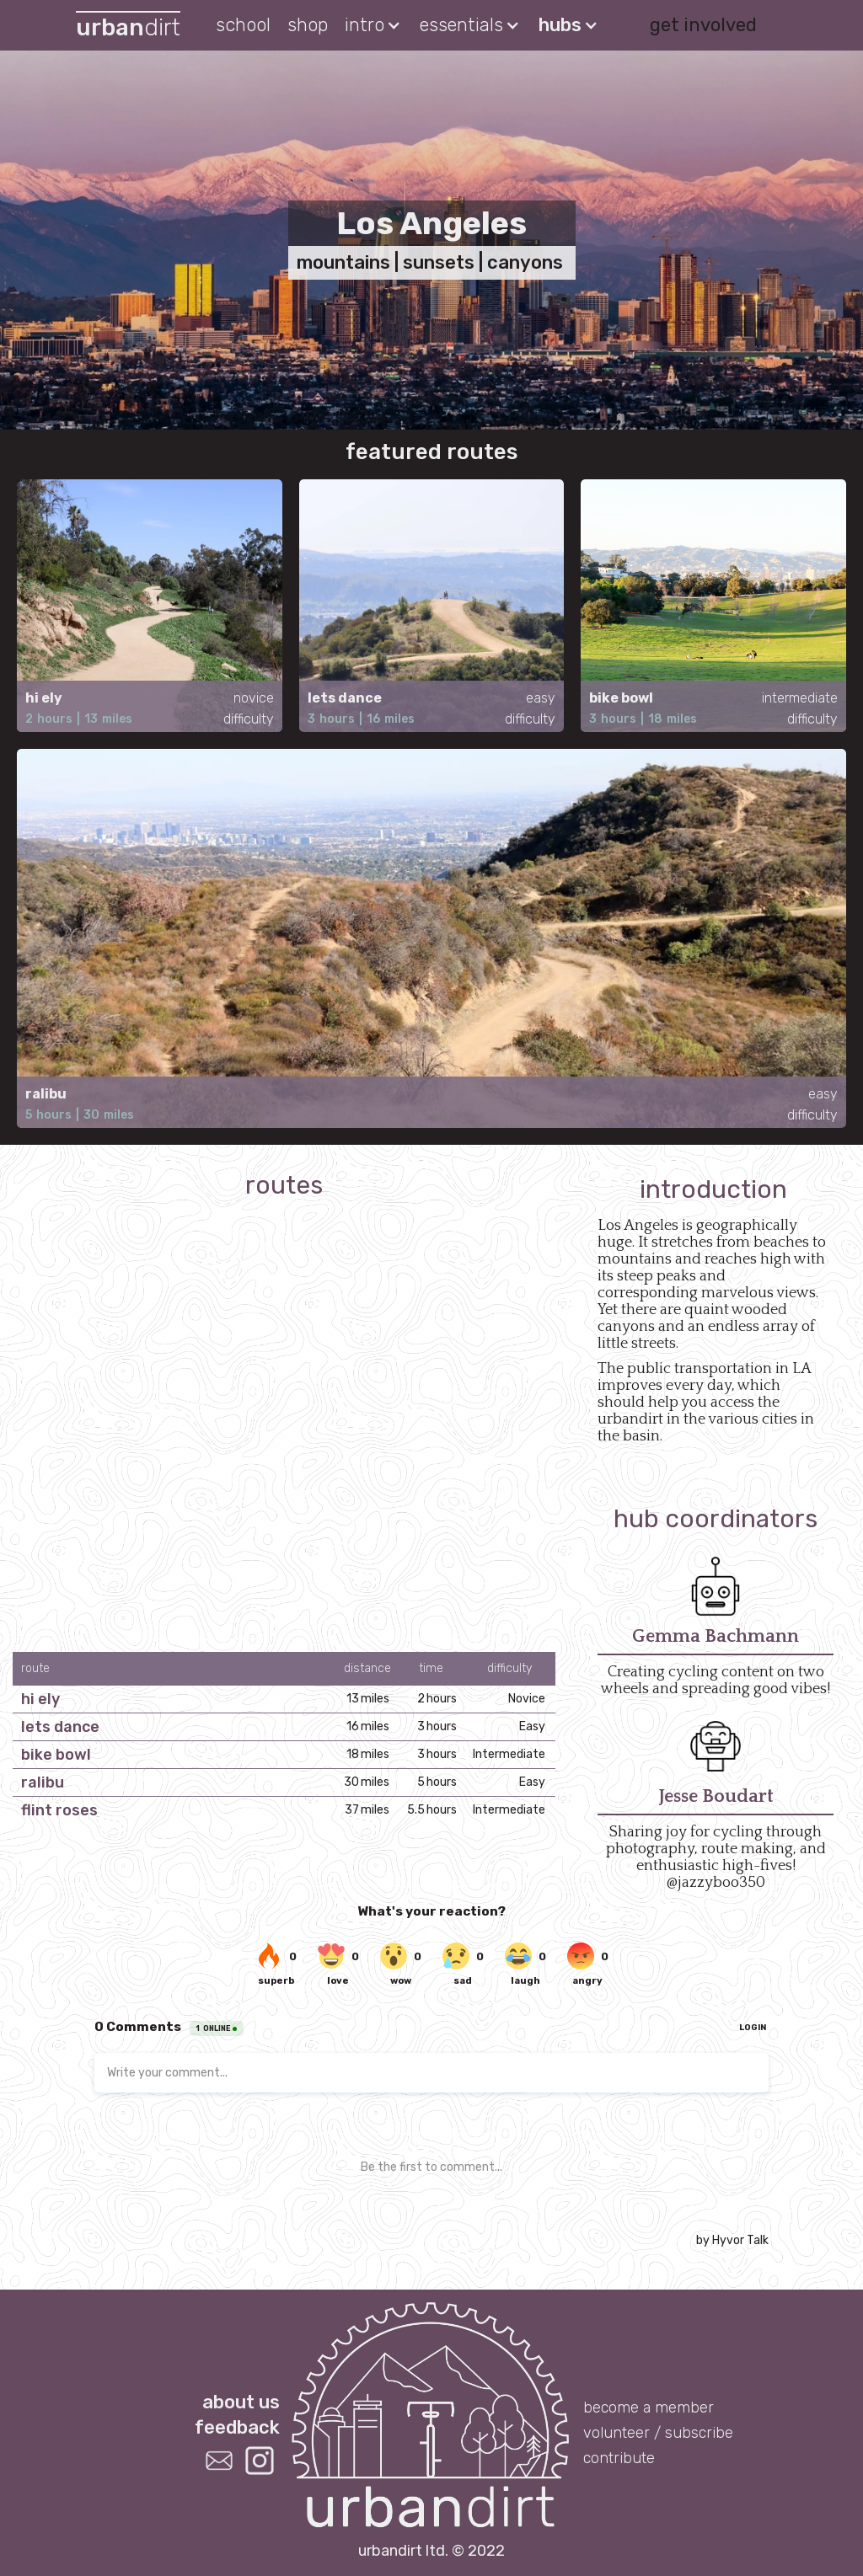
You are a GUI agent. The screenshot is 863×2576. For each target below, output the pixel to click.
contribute (619, 2458)
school (243, 24)
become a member (648, 2407)
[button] (373, 25)
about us (241, 2401)
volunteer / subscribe (658, 2433)
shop (307, 24)
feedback (237, 2426)
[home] (128, 25)
